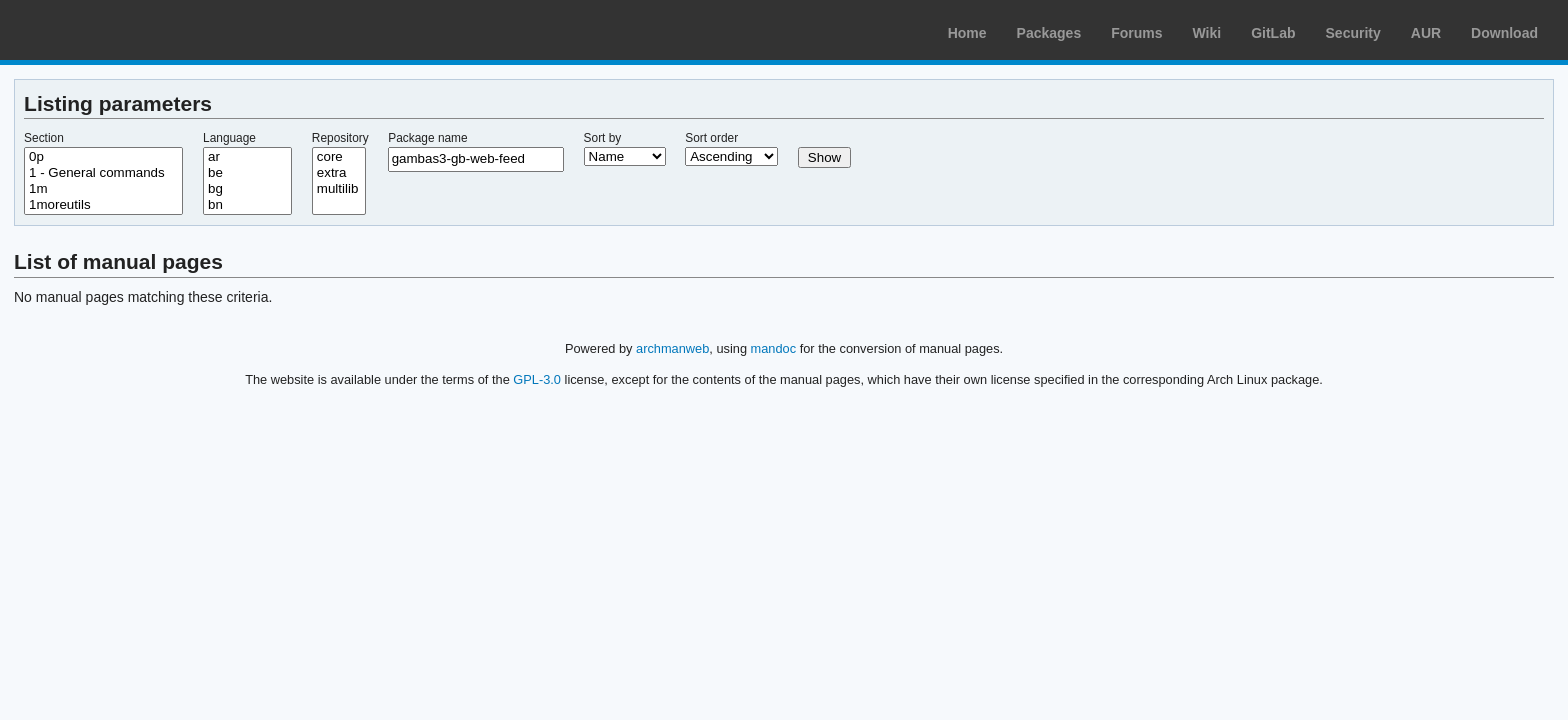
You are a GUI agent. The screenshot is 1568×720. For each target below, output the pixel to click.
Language (229, 138)
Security (1353, 33)
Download (1504, 33)
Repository (340, 138)
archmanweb (672, 348)
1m (103, 189)
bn (247, 205)
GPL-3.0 (537, 379)
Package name (427, 138)
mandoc (774, 348)
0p (103, 157)
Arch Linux (110, 30)
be (247, 173)
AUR (1426, 33)
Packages (1049, 33)
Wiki (1207, 33)
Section (44, 138)
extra (339, 173)
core (339, 157)
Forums (1136, 33)
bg (247, 189)
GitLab (1273, 33)
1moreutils (103, 205)
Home (967, 33)
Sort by (603, 138)
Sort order (711, 138)
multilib (339, 189)
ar (247, 157)
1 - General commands (103, 173)
